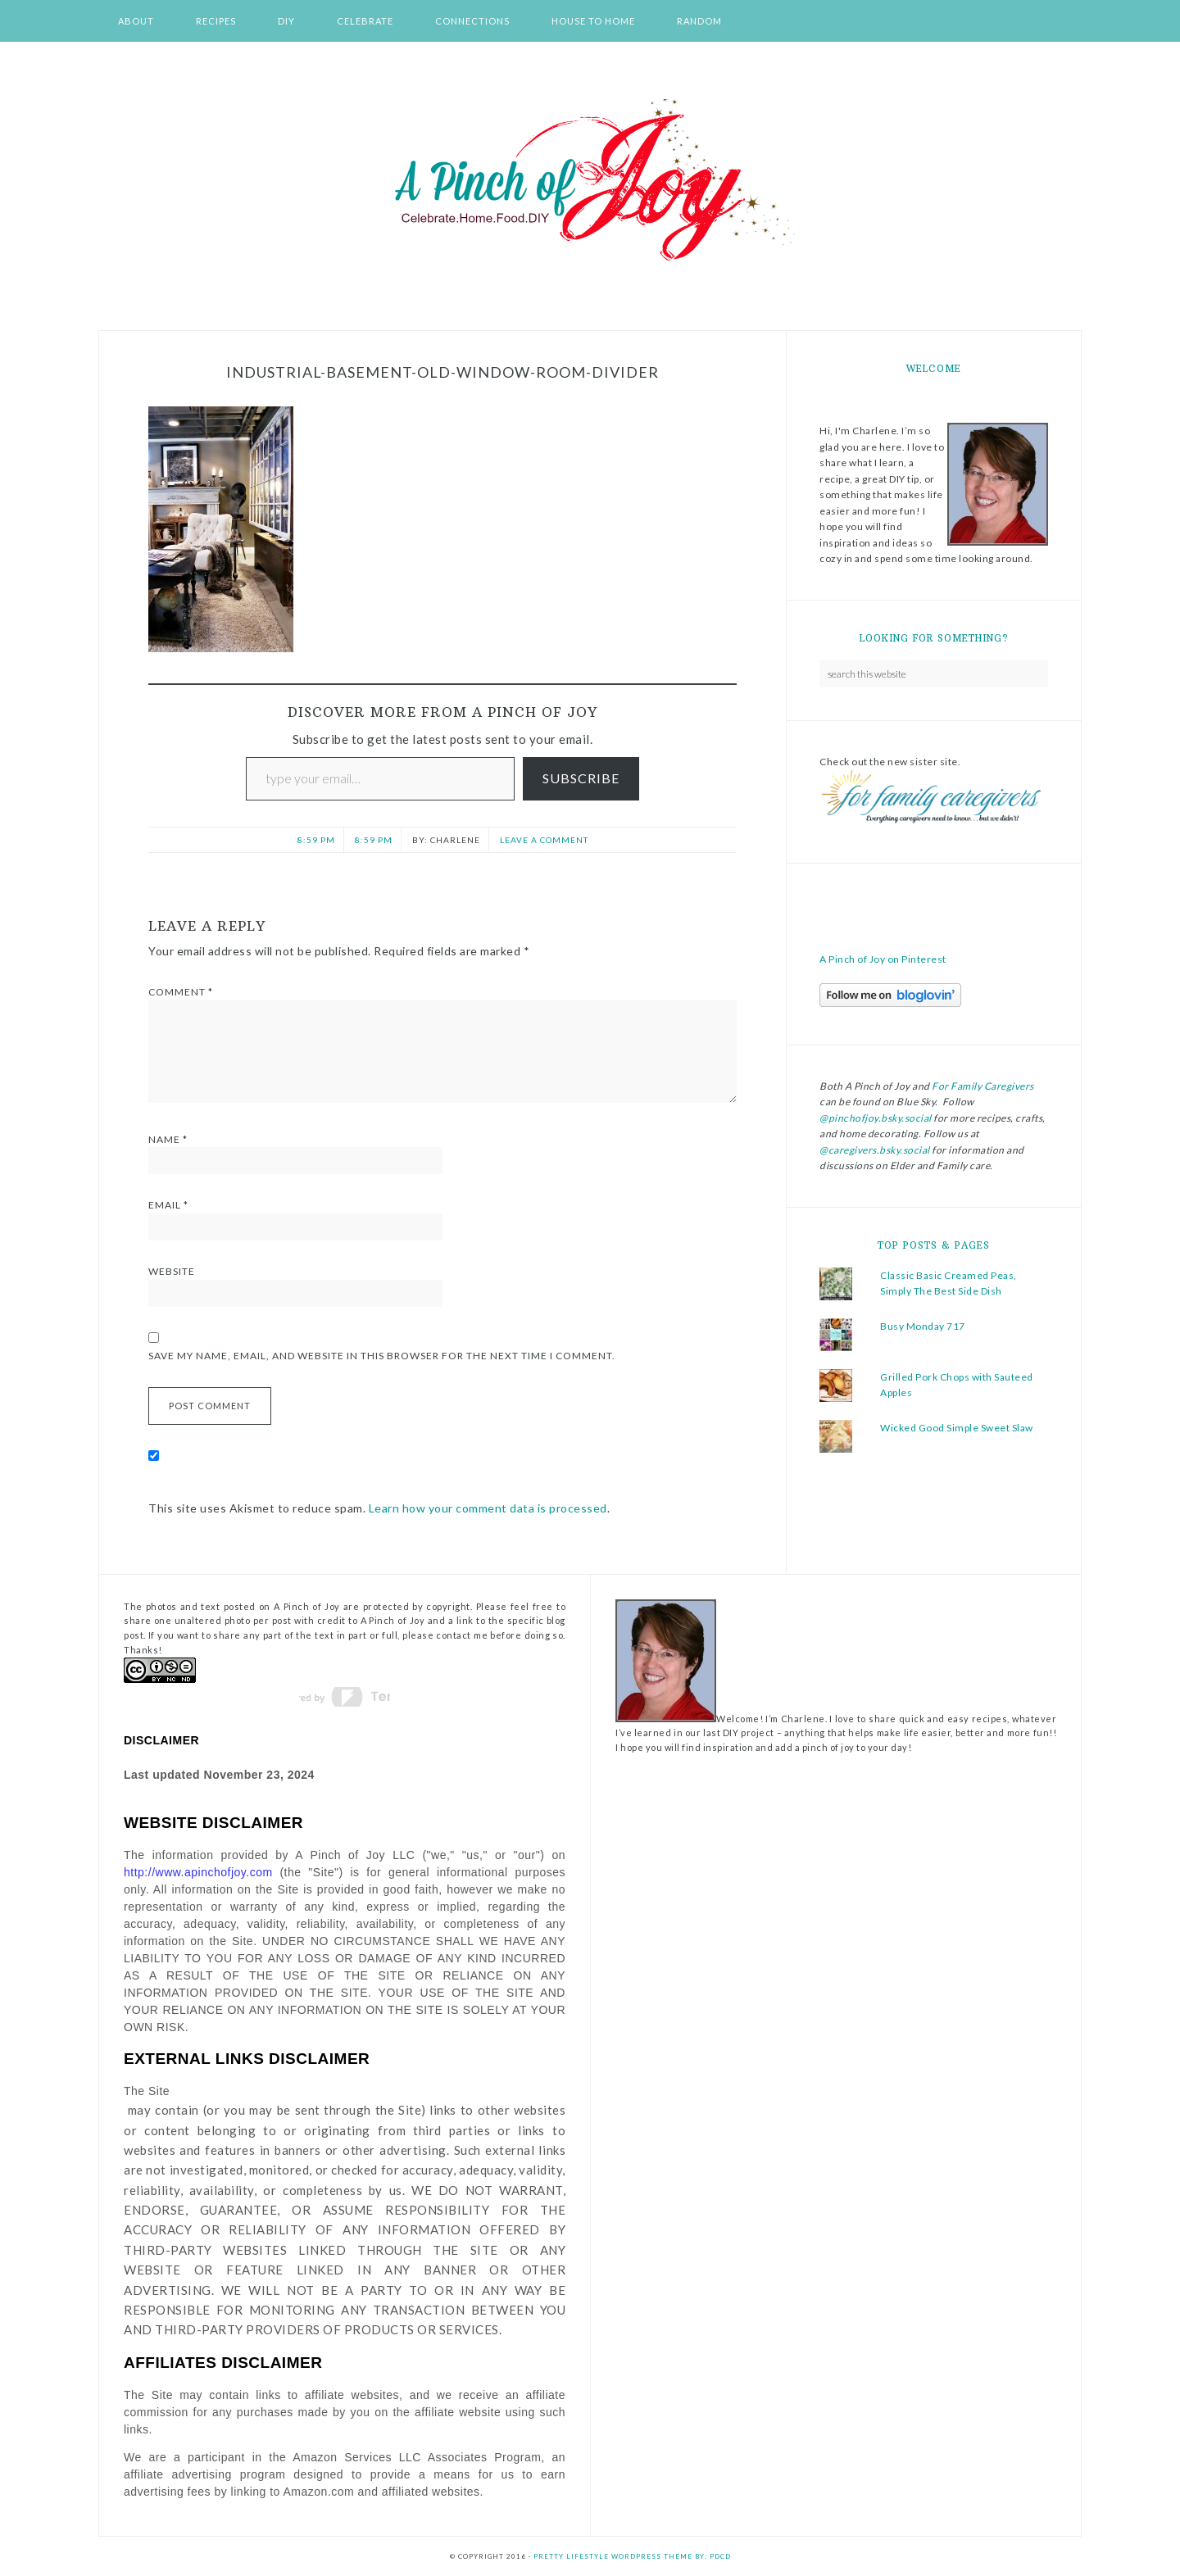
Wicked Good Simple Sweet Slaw (956, 1428)
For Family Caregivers (982, 1086)
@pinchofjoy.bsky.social (875, 1118)
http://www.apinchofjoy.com (198, 1872)
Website (171, 1271)
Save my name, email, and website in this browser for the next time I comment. (381, 1355)
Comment (180, 992)
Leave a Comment (544, 840)
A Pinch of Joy (590, 181)
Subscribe (581, 778)
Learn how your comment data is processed (488, 1508)
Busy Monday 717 (922, 1326)
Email (168, 1205)
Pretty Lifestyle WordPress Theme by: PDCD (632, 2556)
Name (168, 1139)
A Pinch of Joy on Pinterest (882, 959)
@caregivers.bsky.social (874, 1150)
